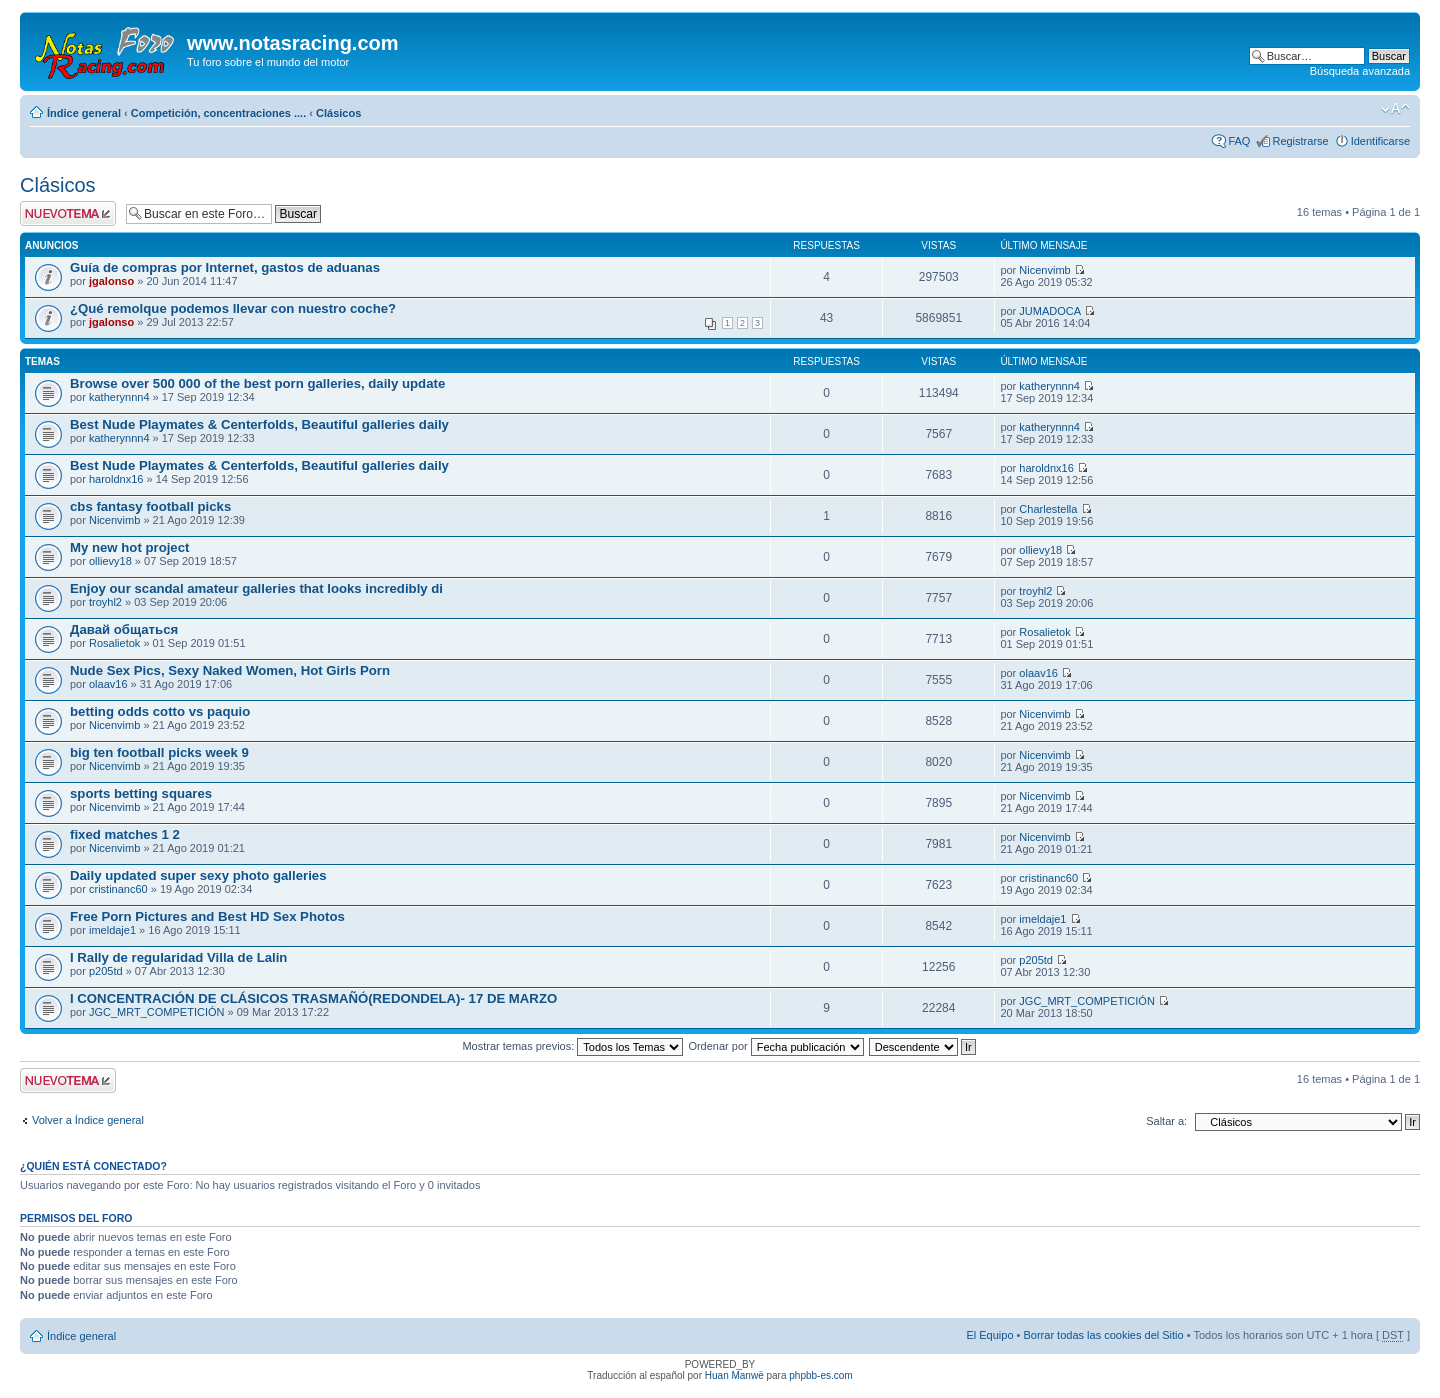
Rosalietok (114, 643)
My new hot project (129, 547)
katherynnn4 (119, 397)
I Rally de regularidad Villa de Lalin (178, 957)
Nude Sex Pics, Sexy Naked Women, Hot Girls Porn (230, 670)
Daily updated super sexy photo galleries (198, 875)
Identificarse (1380, 141)
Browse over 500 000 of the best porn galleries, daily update (257, 383)
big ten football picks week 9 (159, 752)
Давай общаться (124, 629)
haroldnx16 (116, 479)
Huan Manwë (734, 1375)
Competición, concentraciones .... (218, 113)
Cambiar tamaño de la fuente (1395, 109)
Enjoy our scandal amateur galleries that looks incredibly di (256, 588)
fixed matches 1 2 (125, 834)
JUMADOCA (1050, 311)
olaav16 (108, 684)
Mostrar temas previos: (572, 1046)
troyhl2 (105, 602)
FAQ (1239, 141)
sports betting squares (141, 793)
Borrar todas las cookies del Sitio (1103, 1335)
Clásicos (338, 113)
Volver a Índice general (88, 1120)
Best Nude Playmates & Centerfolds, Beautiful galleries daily (259, 424)
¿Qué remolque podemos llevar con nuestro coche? (233, 308)
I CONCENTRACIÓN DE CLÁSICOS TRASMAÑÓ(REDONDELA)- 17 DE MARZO (313, 998)
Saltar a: (1166, 1121)
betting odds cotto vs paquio (160, 711)
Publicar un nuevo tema (68, 213)
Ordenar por (775, 1046)
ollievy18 (110, 561)
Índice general (84, 113)
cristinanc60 (118, 889)
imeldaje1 (112, 930)
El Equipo (989, 1335)
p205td (106, 971)
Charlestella (1048, 509)
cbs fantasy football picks (150, 506)
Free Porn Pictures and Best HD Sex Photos (207, 916)
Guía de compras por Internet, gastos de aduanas (225, 267)
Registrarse (1300, 141)
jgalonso (111, 281)
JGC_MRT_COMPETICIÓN (156, 1012)
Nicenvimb (1044, 270)
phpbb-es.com (820, 1375)
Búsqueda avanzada (1360, 71)
